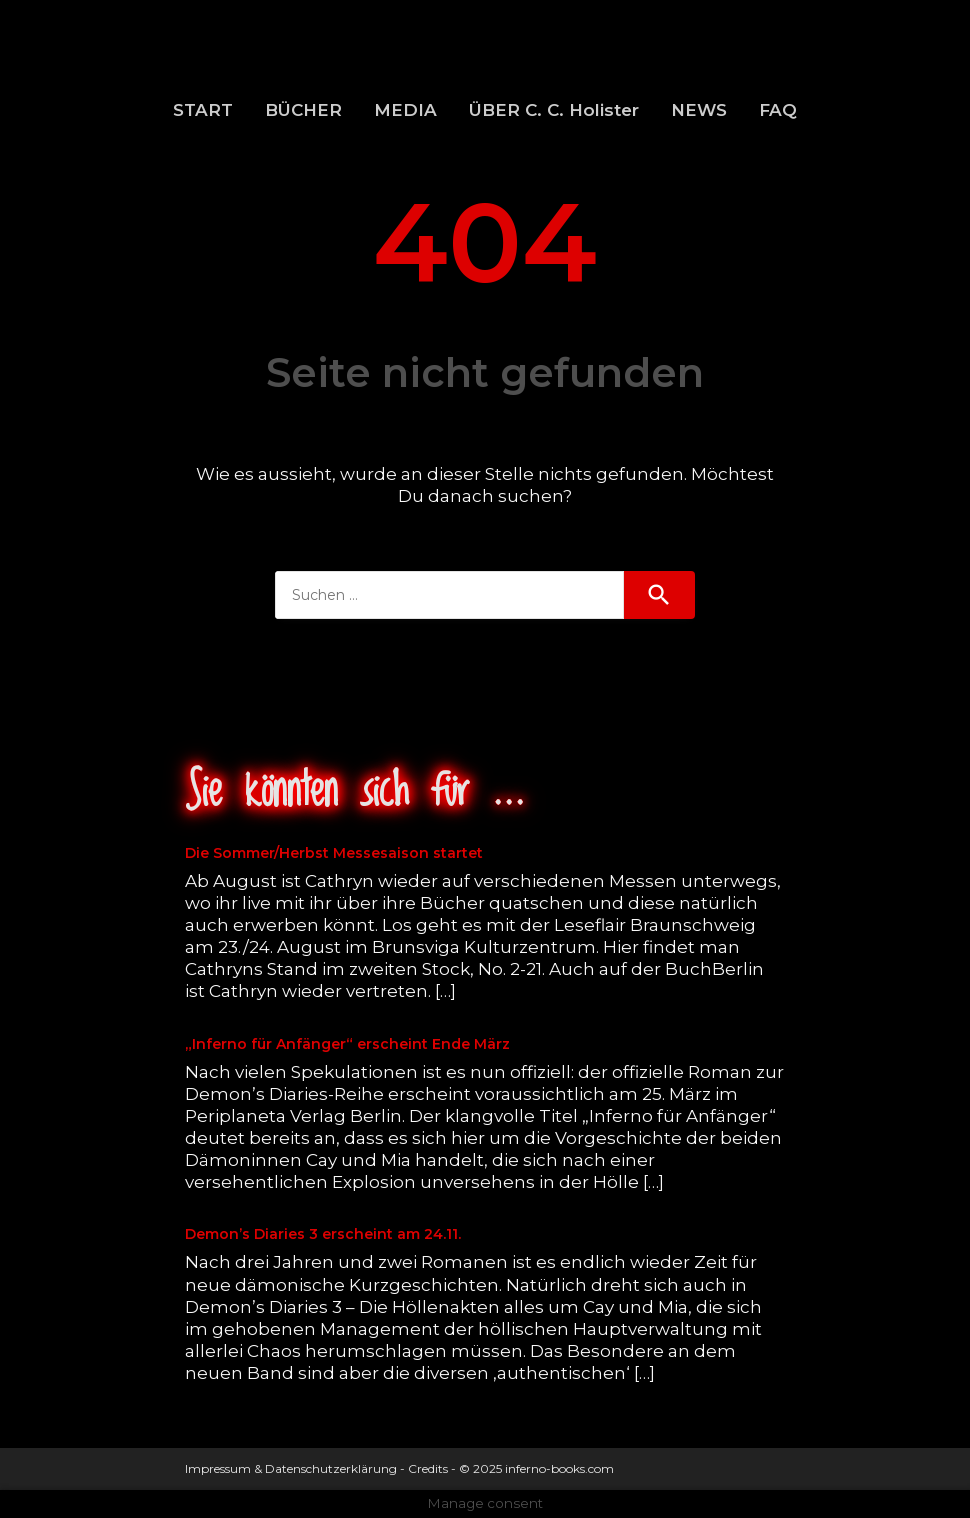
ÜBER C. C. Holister (554, 110)
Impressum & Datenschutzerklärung (291, 1468)
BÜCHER (303, 110)
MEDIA (405, 110)
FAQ (778, 110)
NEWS (699, 110)
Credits (428, 1468)
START (203, 110)
